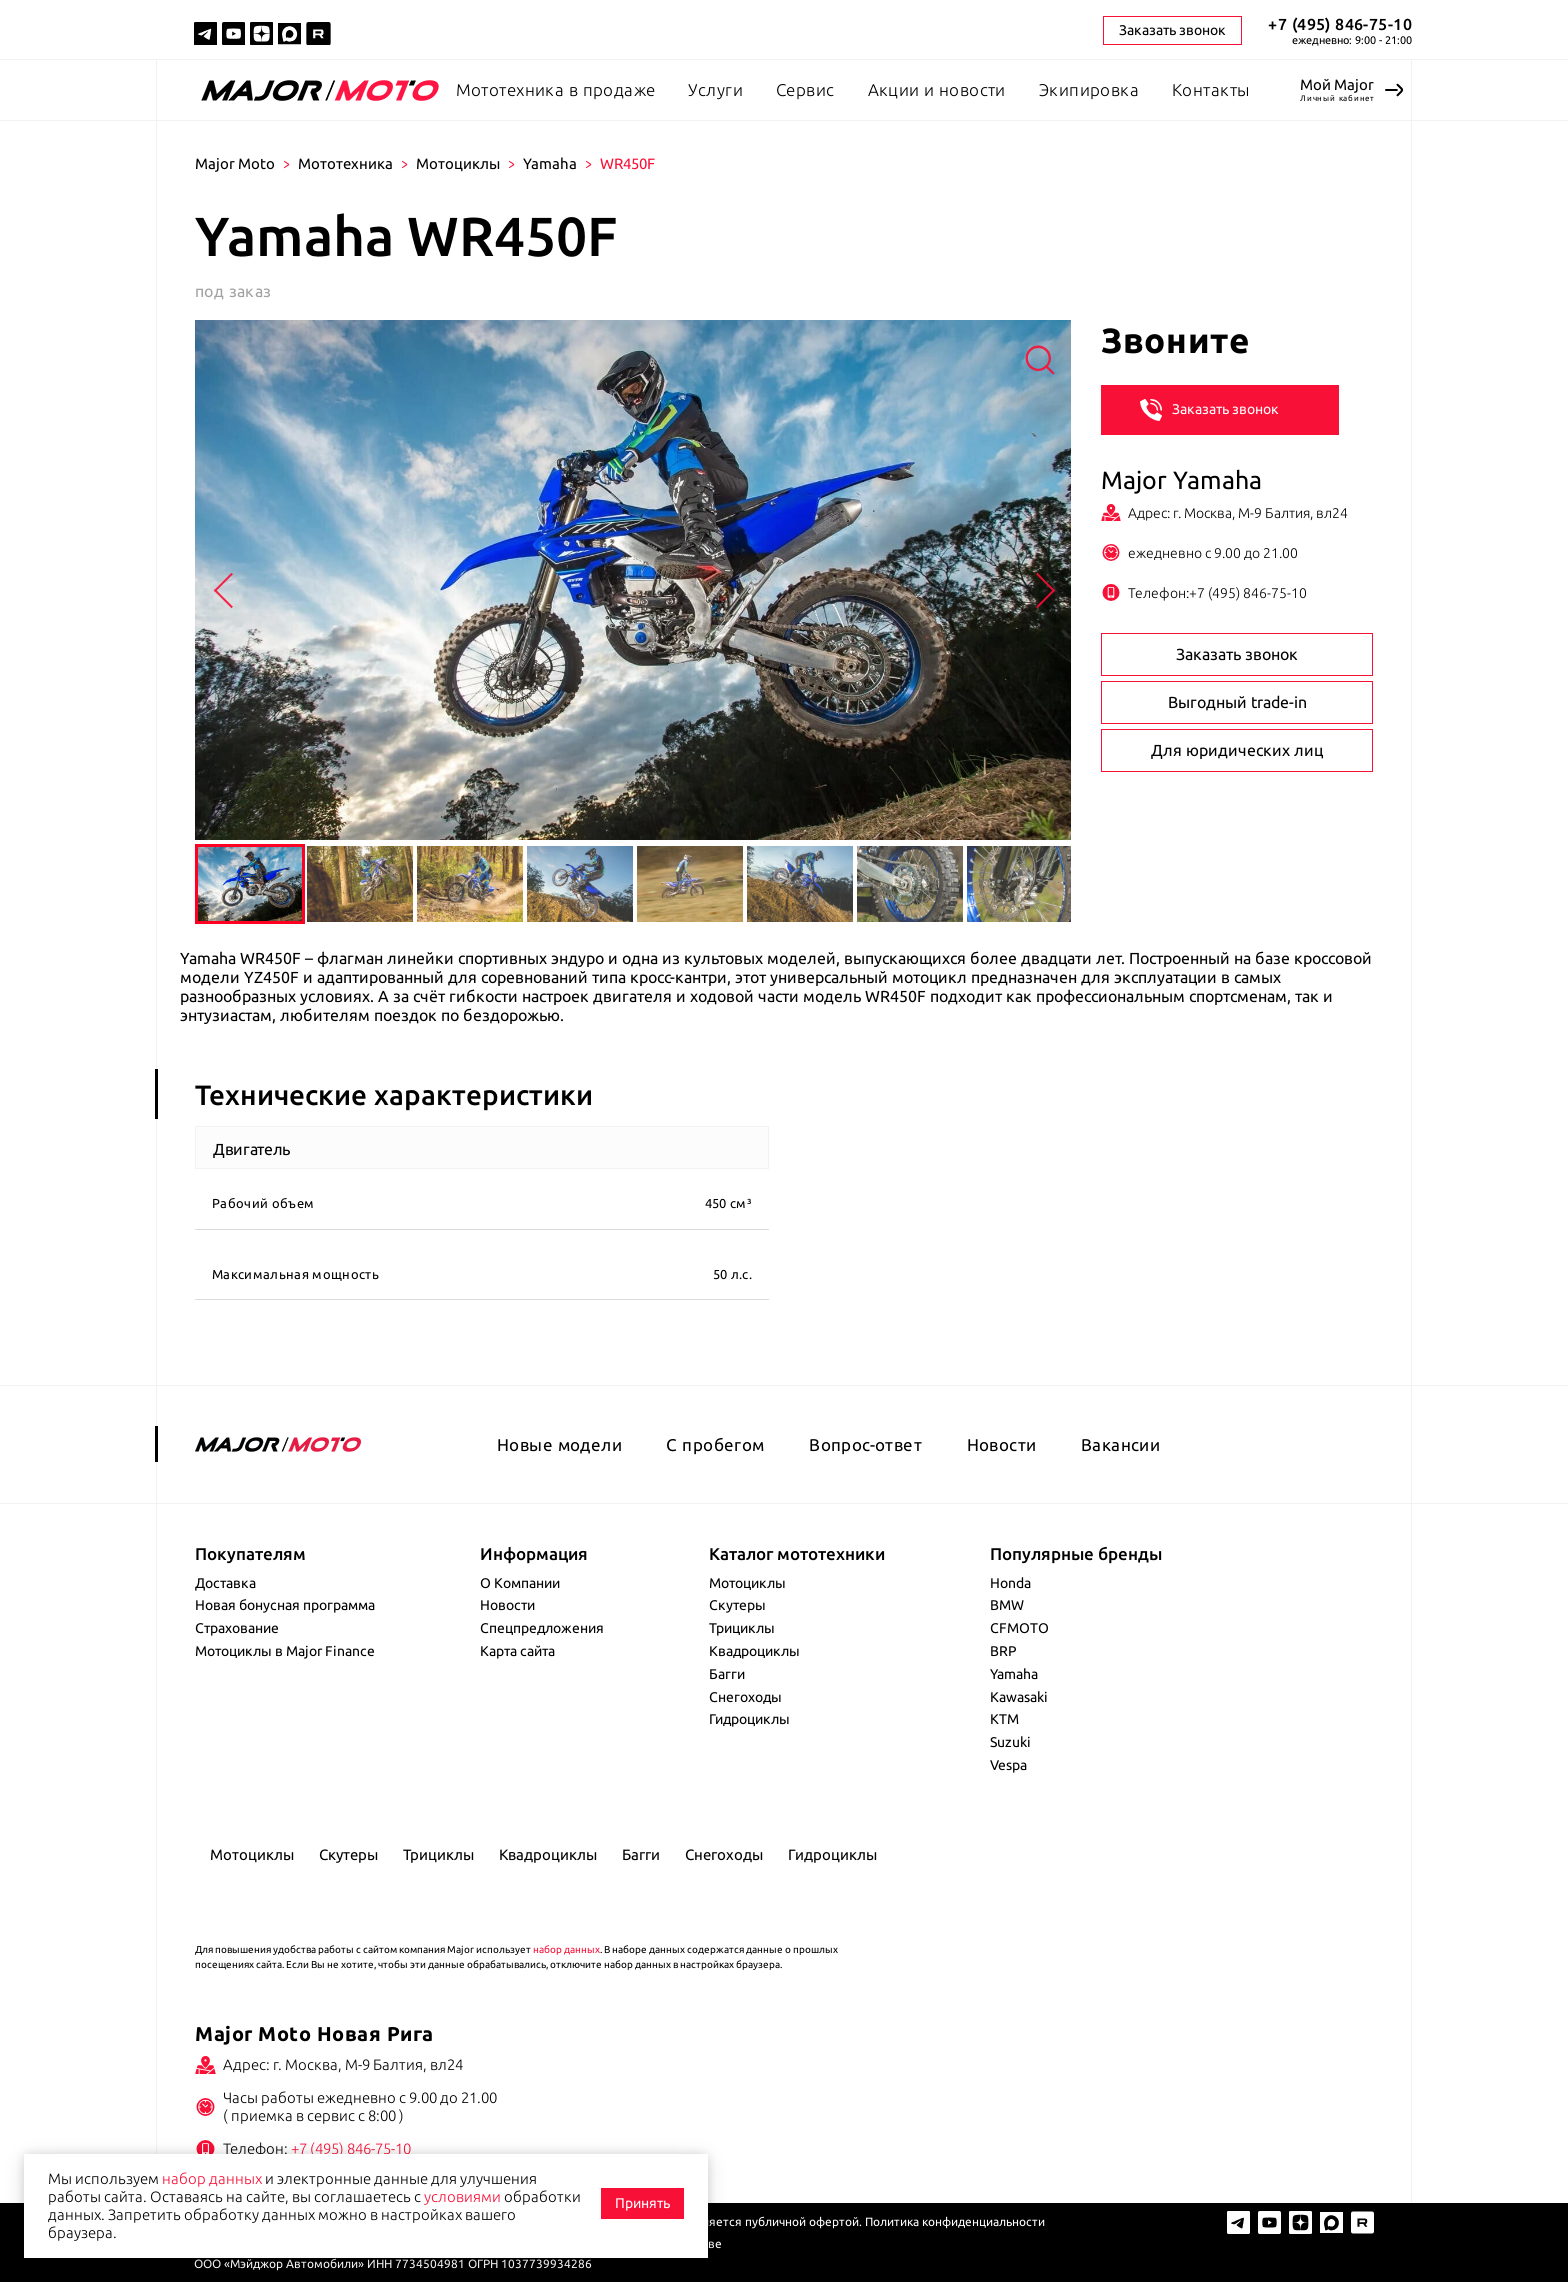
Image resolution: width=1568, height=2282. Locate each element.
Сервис (805, 89)
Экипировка (1089, 89)
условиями (462, 2196)
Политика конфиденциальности (955, 2221)
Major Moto (235, 163)
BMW (1007, 1605)
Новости (1002, 1444)
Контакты (1210, 89)
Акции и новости (937, 89)
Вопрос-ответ (865, 1444)
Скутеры (737, 1605)
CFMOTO (1019, 1628)
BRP (1003, 1651)
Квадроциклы (754, 1651)
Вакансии (1120, 1444)
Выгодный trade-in (1237, 702)
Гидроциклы (749, 1719)
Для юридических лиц (1237, 750)
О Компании (520, 1583)
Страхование (237, 1628)
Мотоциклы (458, 163)
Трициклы (742, 1628)
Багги (727, 1674)
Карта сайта (517, 1651)
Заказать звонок (1209, 408)
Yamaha (550, 163)
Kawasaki (1019, 1697)
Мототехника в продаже (556, 89)
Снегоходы (745, 1697)
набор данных (566, 1949)
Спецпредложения (542, 1628)
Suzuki (1010, 1742)
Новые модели (559, 1444)
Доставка (225, 1583)
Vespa (1008, 1765)
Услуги (715, 89)
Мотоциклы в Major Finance (285, 1651)
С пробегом (715, 1444)
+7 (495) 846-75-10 (1340, 24)
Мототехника (345, 163)
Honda (1010, 1583)
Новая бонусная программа (285, 1605)
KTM (1004, 1719)
